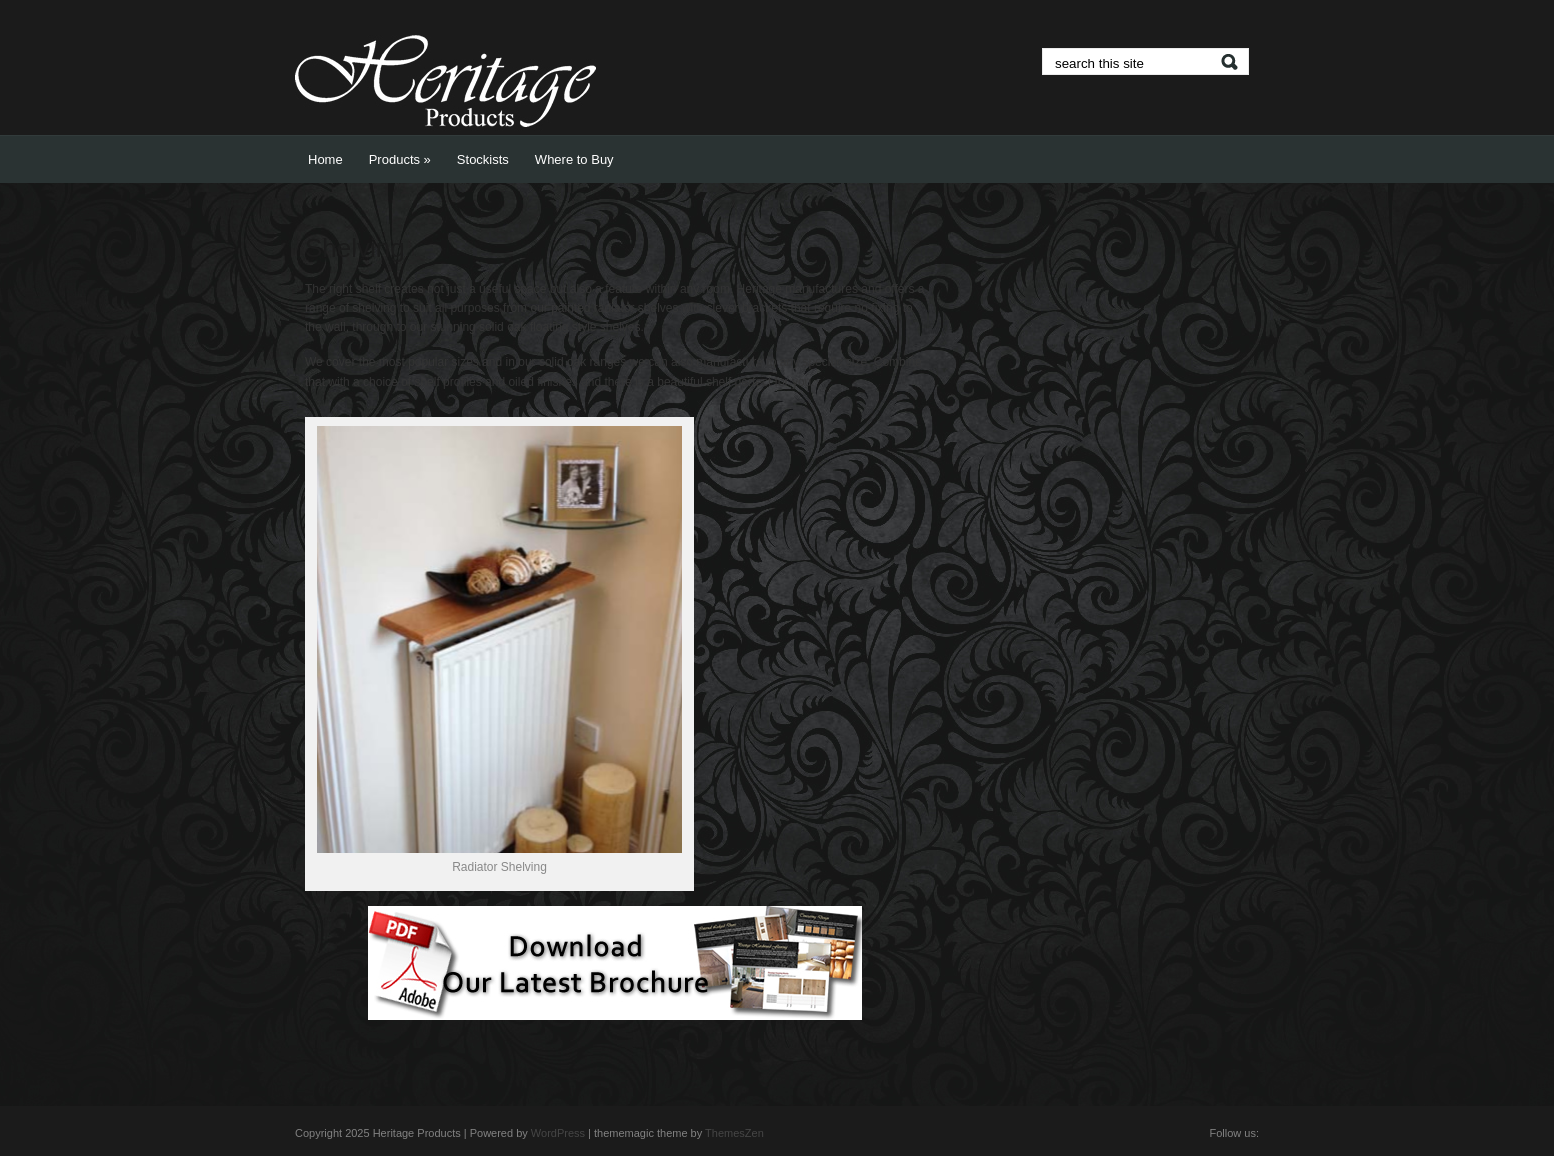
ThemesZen (734, 1133)
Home (325, 159)
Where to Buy (574, 159)
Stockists (483, 159)
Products (400, 159)
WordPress (558, 1133)
